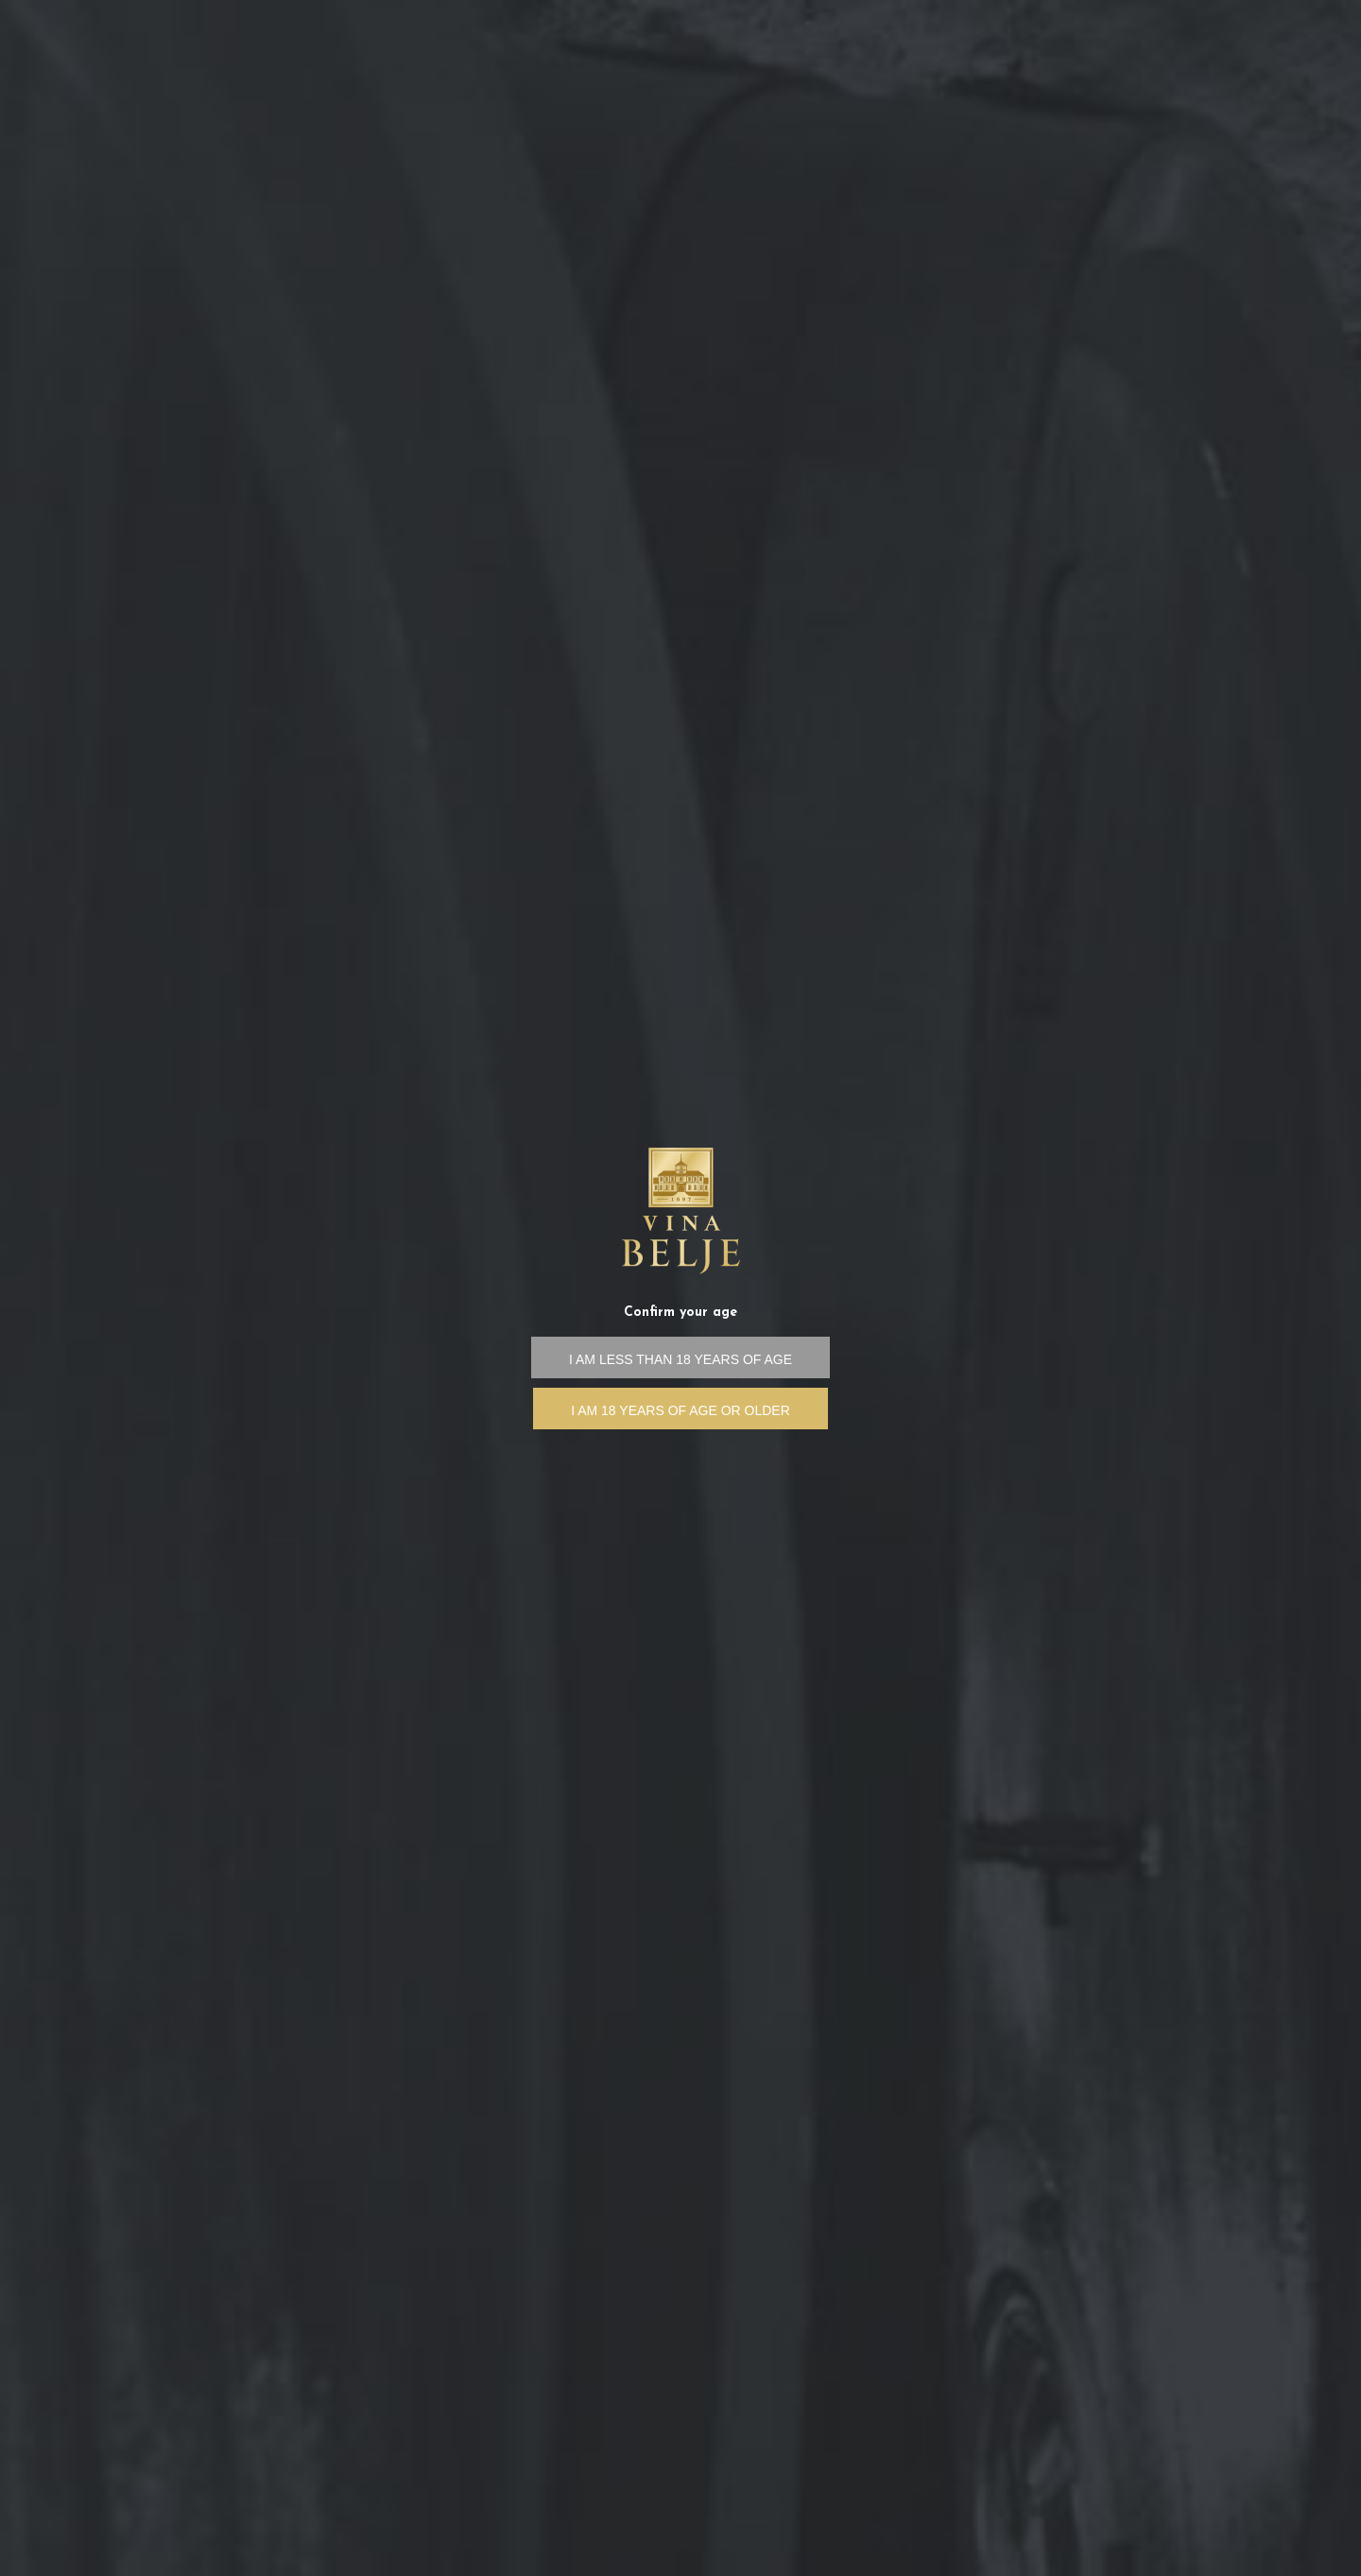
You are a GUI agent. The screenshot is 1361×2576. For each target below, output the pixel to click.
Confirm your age (680, 1312)
